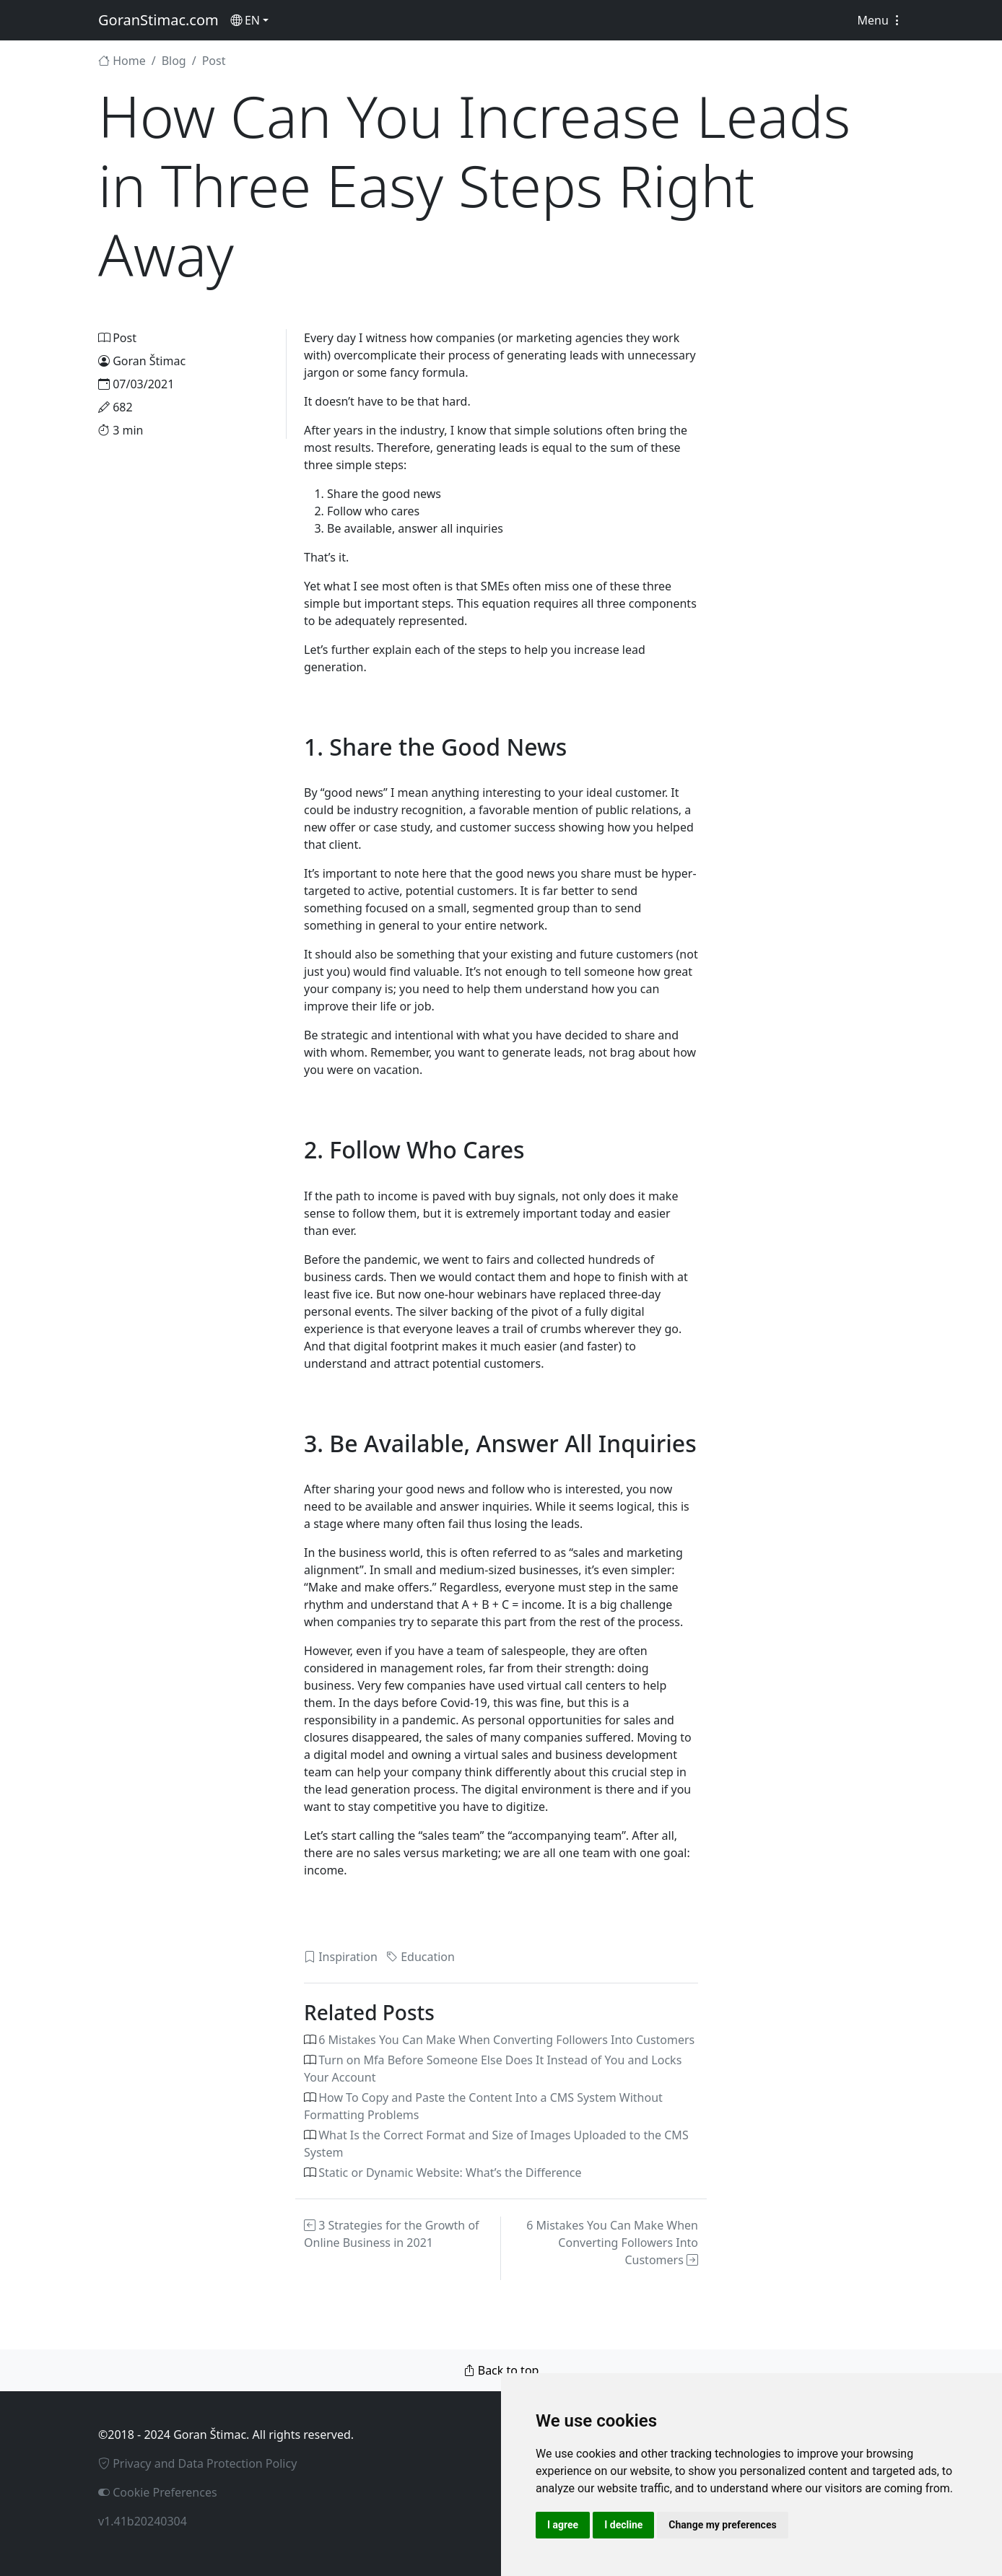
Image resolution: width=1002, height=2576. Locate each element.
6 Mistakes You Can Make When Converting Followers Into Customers (506, 2040)
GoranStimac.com (158, 20)
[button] (249, 20)
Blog (174, 61)
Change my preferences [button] (722, 2525)
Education (420, 1957)
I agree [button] (562, 2525)
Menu (880, 20)
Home (122, 61)
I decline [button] (623, 2525)
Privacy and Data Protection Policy (197, 2463)
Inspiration (341, 1957)
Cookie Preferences (157, 2492)
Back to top (501, 2370)
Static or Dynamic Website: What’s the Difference (449, 2172)
